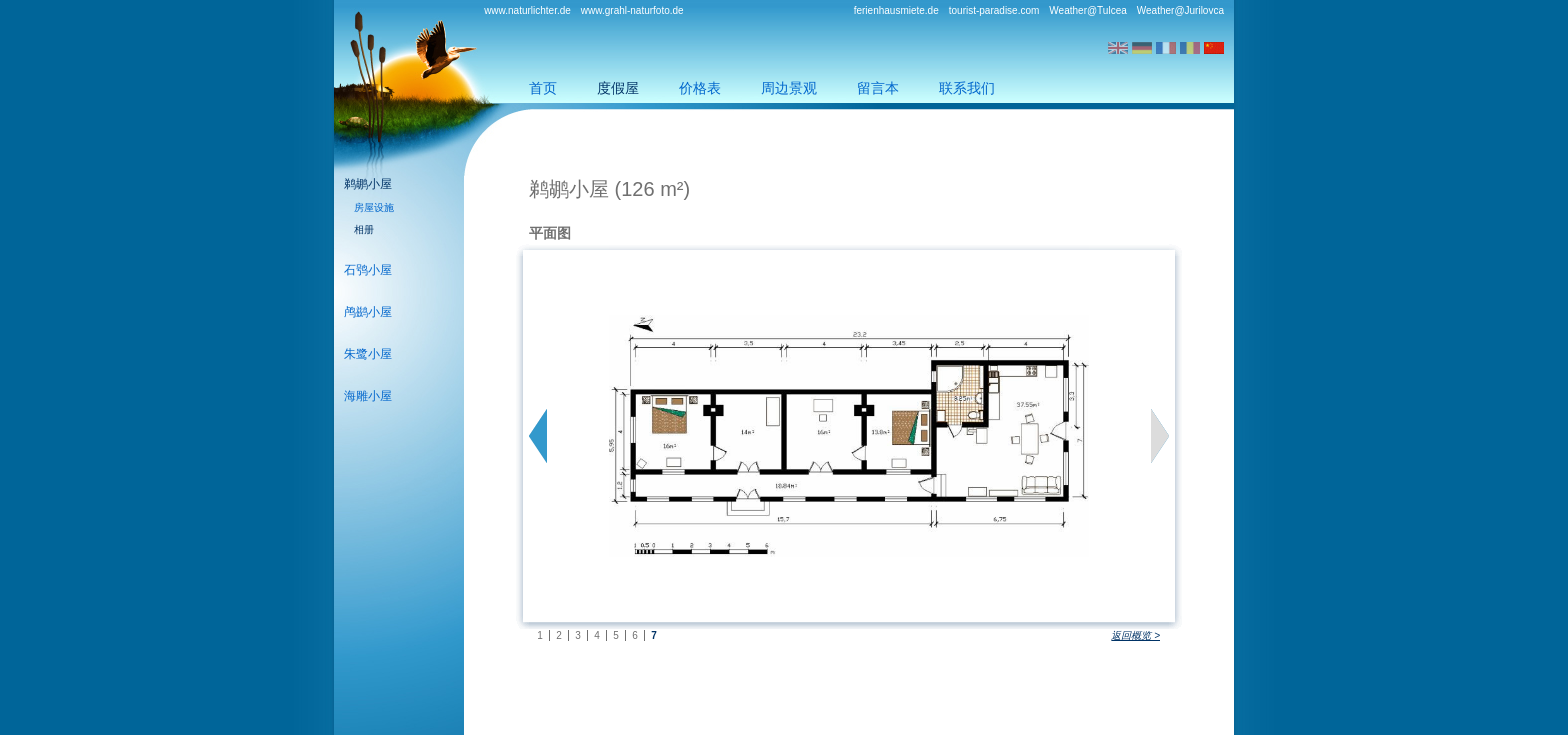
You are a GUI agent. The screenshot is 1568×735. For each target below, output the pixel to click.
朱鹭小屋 (368, 354)
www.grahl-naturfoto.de (632, 10)
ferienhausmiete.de (896, 10)
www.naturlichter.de (527, 10)
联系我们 (967, 88)
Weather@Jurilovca (1180, 10)
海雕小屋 (368, 396)
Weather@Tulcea (1087, 10)
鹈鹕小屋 (368, 184)
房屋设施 (374, 207)
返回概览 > (1135, 635)
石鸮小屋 (368, 270)
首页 (543, 88)
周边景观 (789, 88)
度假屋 (618, 88)
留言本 (878, 88)
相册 (364, 229)
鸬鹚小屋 (368, 312)
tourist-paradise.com (994, 10)
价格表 (700, 88)
